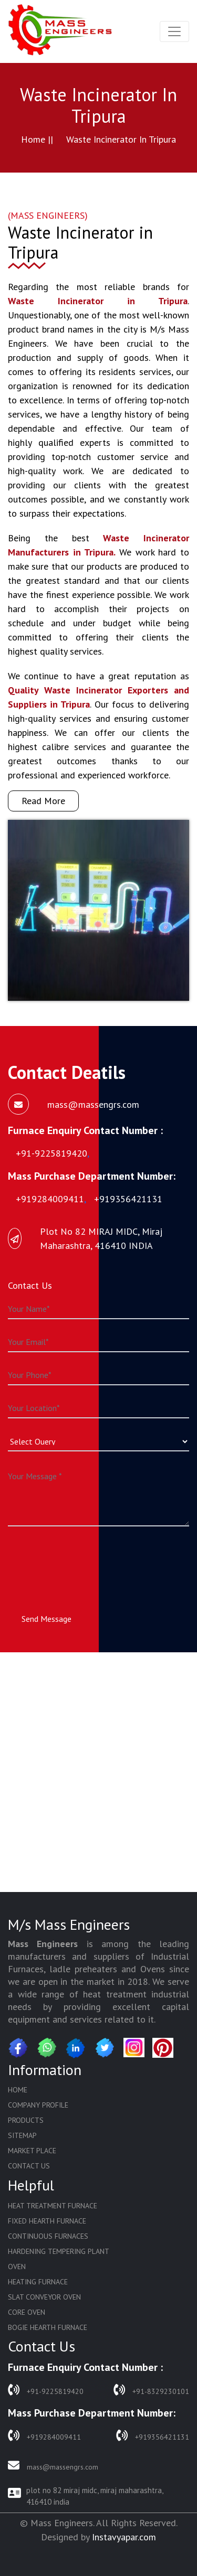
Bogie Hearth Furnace (47, 2327)
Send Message (46, 1618)
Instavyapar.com (124, 2537)
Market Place (32, 2150)
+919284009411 (44, 2435)
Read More (43, 801)
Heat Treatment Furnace (52, 2205)
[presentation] (88, 1560)
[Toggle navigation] (174, 31)
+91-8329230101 (151, 2390)
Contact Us (29, 2166)
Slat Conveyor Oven (44, 2297)
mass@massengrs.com (53, 2465)
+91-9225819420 (46, 2390)
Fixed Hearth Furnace (47, 2221)
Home (17, 2089)
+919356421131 (152, 2435)
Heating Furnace (38, 2281)
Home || (37, 139)
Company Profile (38, 2105)
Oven (17, 2266)
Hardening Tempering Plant (58, 2251)
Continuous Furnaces (48, 2236)
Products (26, 2120)
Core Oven (26, 2312)
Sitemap (22, 2135)
